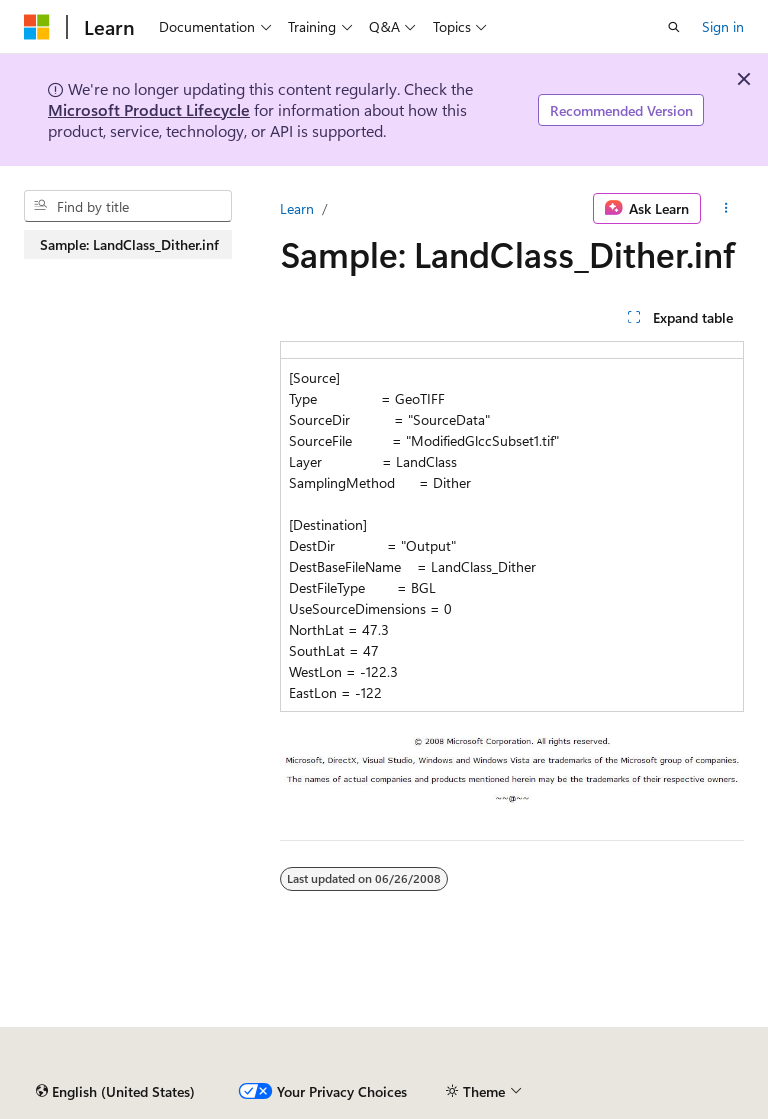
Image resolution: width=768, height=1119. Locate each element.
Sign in (723, 26)
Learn (297, 208)
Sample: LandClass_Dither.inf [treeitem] (129, 244)
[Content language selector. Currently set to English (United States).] (115, 1092)
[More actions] (726, 209)
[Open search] (674, 27)
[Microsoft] (37, 27)
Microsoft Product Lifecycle (149, 109)
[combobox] (128, 206)
